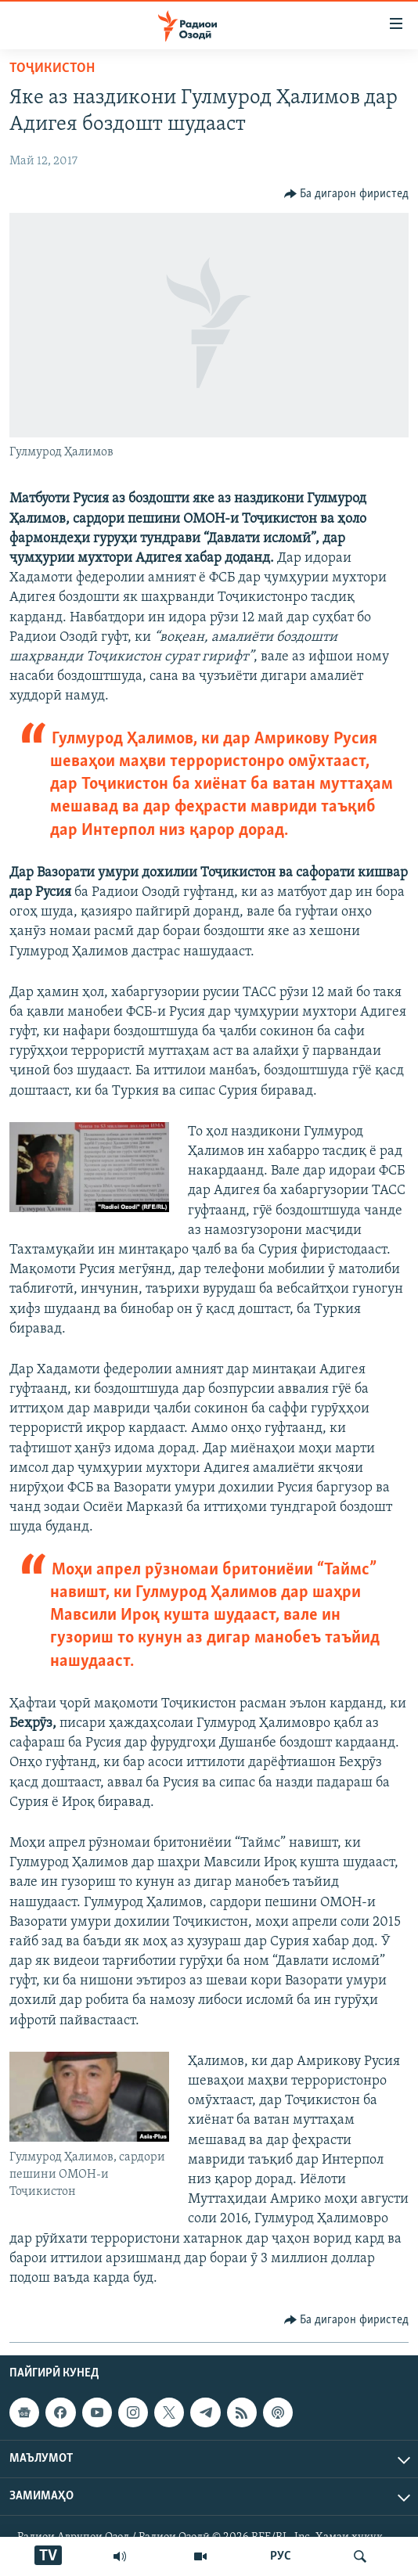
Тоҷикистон (52, 68)
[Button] (346, 194)
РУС (280, 2556)
